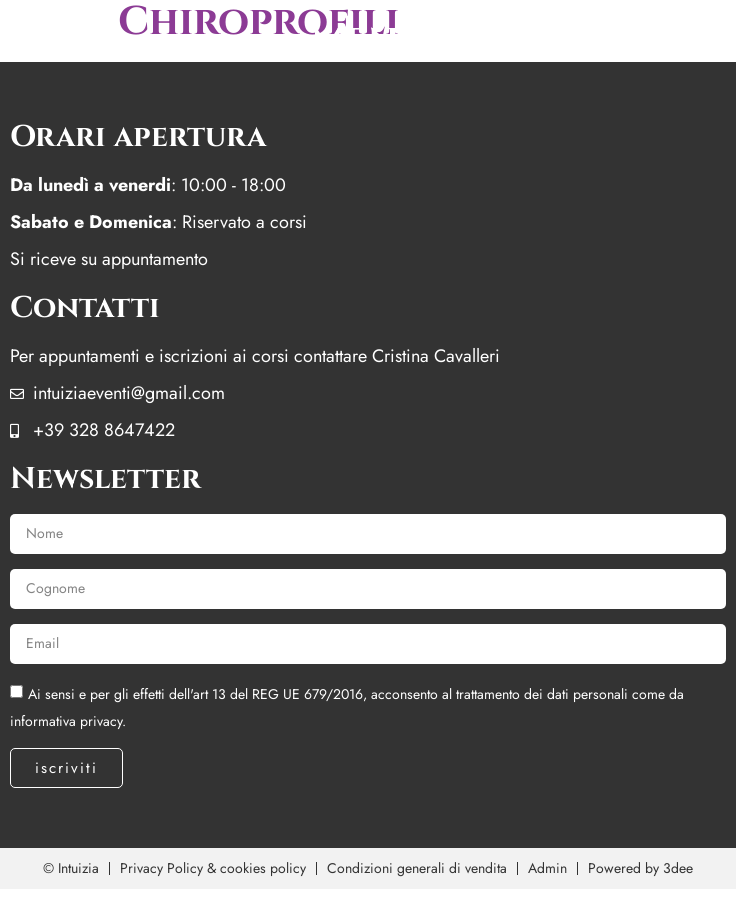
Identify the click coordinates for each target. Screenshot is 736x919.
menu (368, 40)
